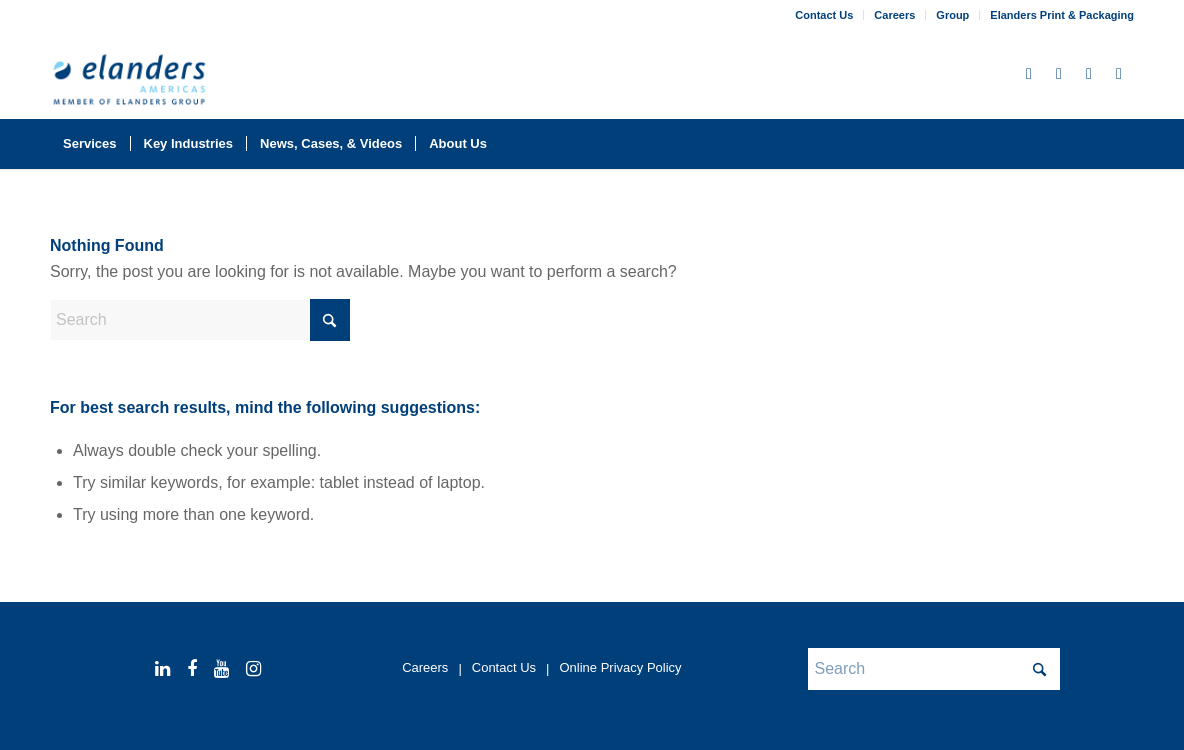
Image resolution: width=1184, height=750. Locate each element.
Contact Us (824, 15)
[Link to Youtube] (1089, 74)
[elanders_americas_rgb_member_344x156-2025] (129, 83)
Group (952, 15)
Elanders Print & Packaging (1062, 15)
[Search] (1121, 144)
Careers (894, 15)
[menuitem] (824, 15)
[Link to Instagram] (1119, 74)
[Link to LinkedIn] (1029, 74)
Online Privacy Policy (620, 667)
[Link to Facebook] (1059, 74)
